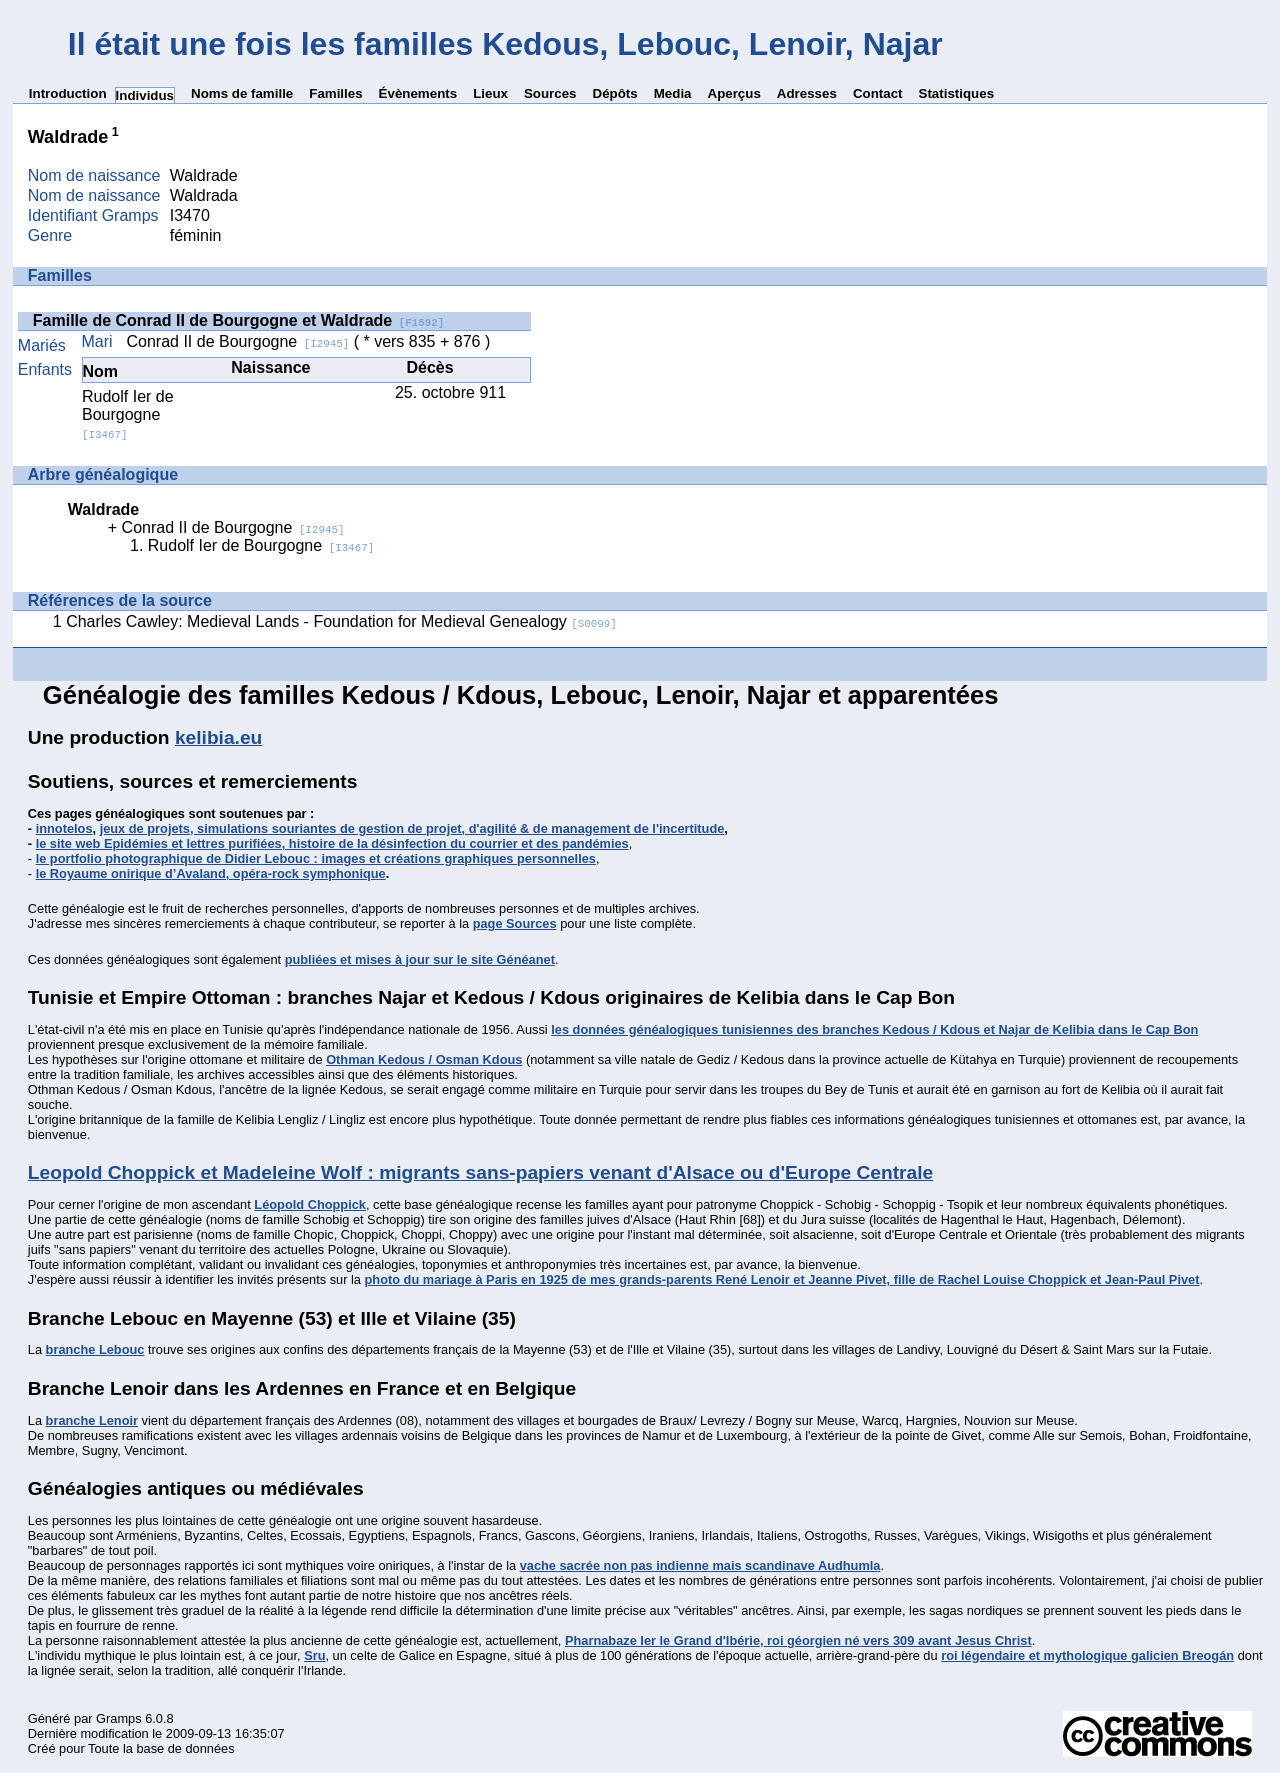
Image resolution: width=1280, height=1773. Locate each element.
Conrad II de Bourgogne (237, 341)
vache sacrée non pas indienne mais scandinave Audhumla (700, 1565)
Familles (335, 93)
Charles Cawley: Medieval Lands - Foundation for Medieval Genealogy (341, 621)
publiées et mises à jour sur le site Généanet (420, 959)
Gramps (119, 1718)
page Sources (515, 923)
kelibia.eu (218, 737)
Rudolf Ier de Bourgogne (128, 414)
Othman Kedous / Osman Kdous (424, 1059)
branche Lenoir (92, 1420)
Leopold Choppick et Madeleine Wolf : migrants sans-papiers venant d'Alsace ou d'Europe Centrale (480, 1172)
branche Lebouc (95, 1349)
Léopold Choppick (310, 1204)
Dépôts (615, 93)
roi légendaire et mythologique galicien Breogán (1087, 1655)
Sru (314, 1655)
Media (673, 93)
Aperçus (734, 93)
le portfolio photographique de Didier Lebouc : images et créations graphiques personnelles (316, 858)
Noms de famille (242, 93)
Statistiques (957, 93)
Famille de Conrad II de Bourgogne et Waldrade (238, 320)
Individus (145, 95)
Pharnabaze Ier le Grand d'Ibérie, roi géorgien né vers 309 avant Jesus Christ (798, 1640)
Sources (550, 93)
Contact (878, 93)
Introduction (68, 93)
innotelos (64, 828)
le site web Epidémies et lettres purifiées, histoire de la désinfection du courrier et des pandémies (332, 843)
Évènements (418, 93)
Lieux (490, 93)
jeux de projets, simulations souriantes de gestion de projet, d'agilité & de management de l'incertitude (412, 828)
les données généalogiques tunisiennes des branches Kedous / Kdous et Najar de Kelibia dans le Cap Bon (874, 1029)
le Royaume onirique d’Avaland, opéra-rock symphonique (211, 873)
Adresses (807, 93)
